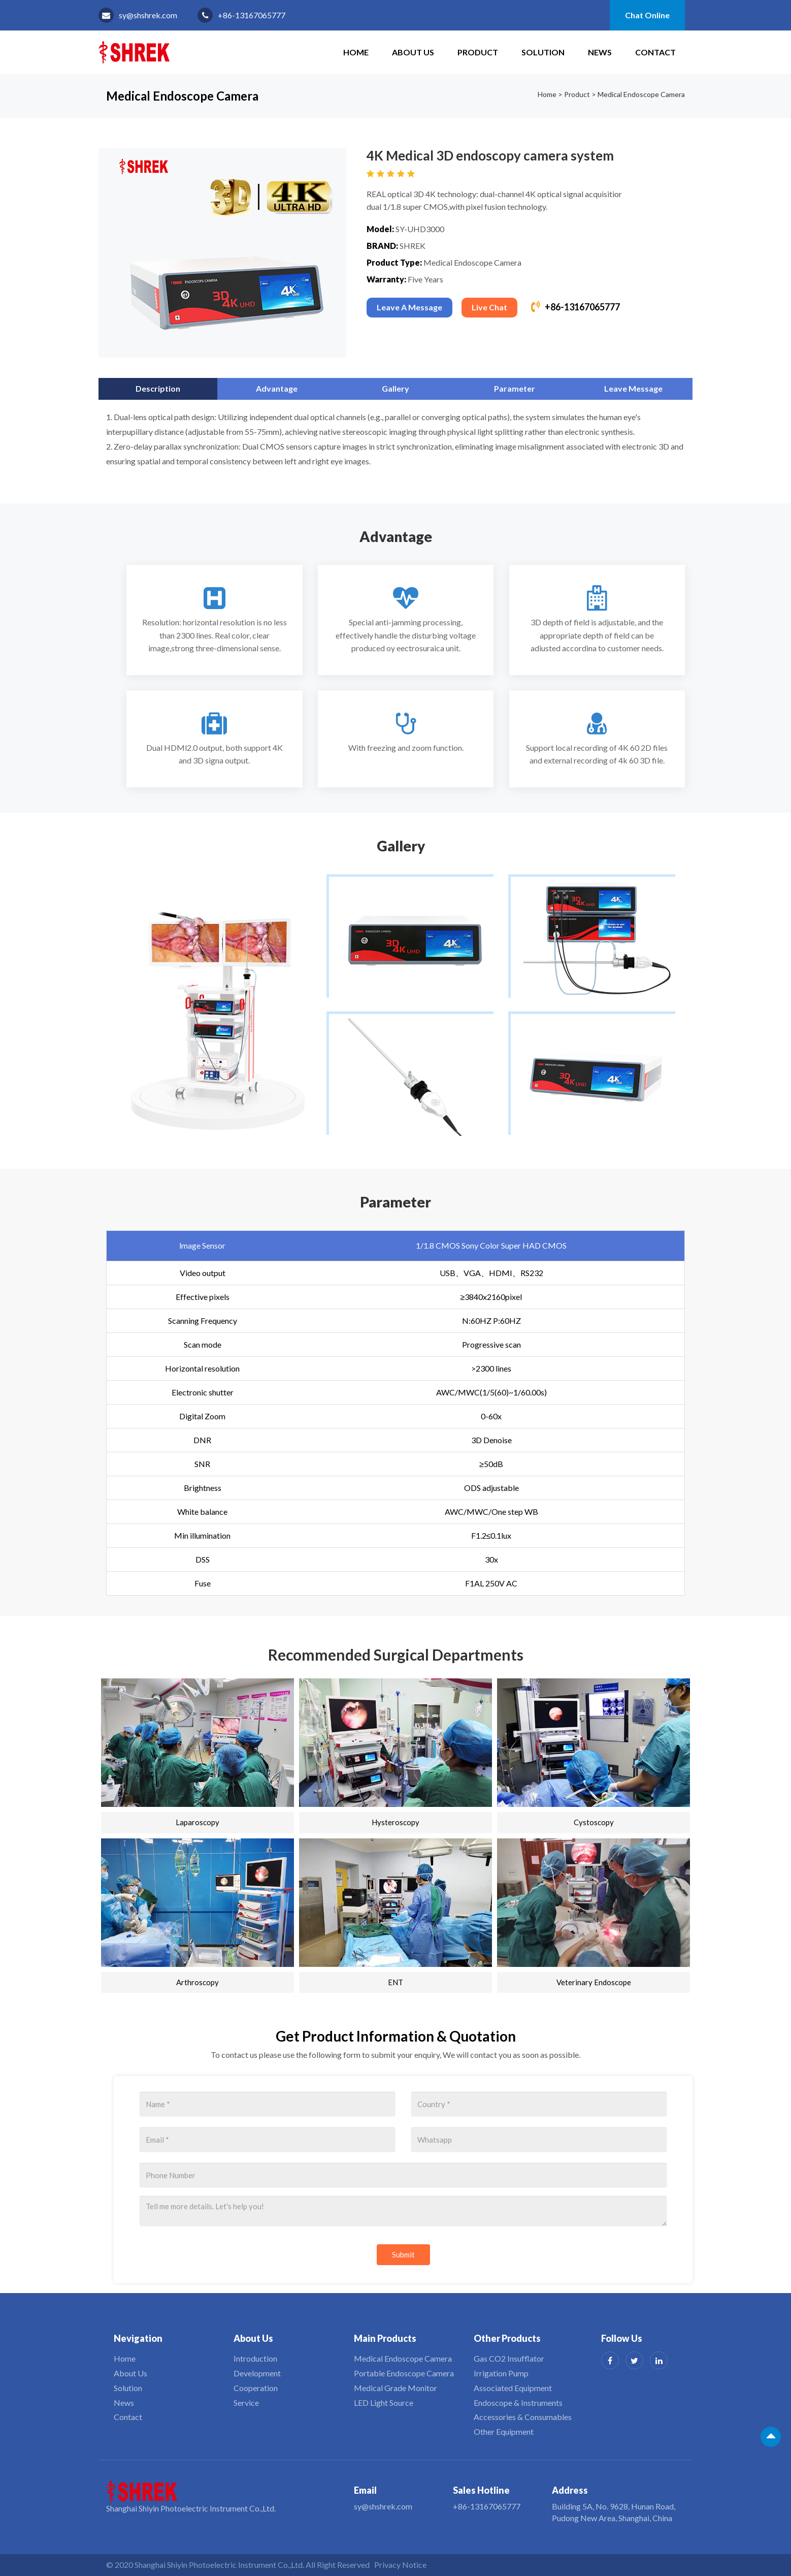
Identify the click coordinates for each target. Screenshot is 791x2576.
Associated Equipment (513, 2388)
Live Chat (489, 307)
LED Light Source (383, 2402)
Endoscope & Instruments (518, 2402)
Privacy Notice (400, 2564)
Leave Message (633, 388)
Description (158, 388)
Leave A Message (409, 307)
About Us (413, 52)
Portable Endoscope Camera (404, 2373)
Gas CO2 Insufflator (509, 2358)
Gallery (395, 388)
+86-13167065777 (251, 15)
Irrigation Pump (501, 2373)
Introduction (255, 2358)
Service (246, 2402)
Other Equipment (504, 2431)
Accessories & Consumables (523, 2417)
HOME (356, 52)
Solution (543, 52)
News (600, 52)
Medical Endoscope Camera (641, 94)
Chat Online (647, 15)
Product (477, 52)
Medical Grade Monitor (395, 2388)
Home (547, 94)
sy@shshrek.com (148, 15)
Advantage (277, 388)
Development (257, 2373)
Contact (655, 52)
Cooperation (256, 2388)
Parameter (514, 388)
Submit (403, 2254)
